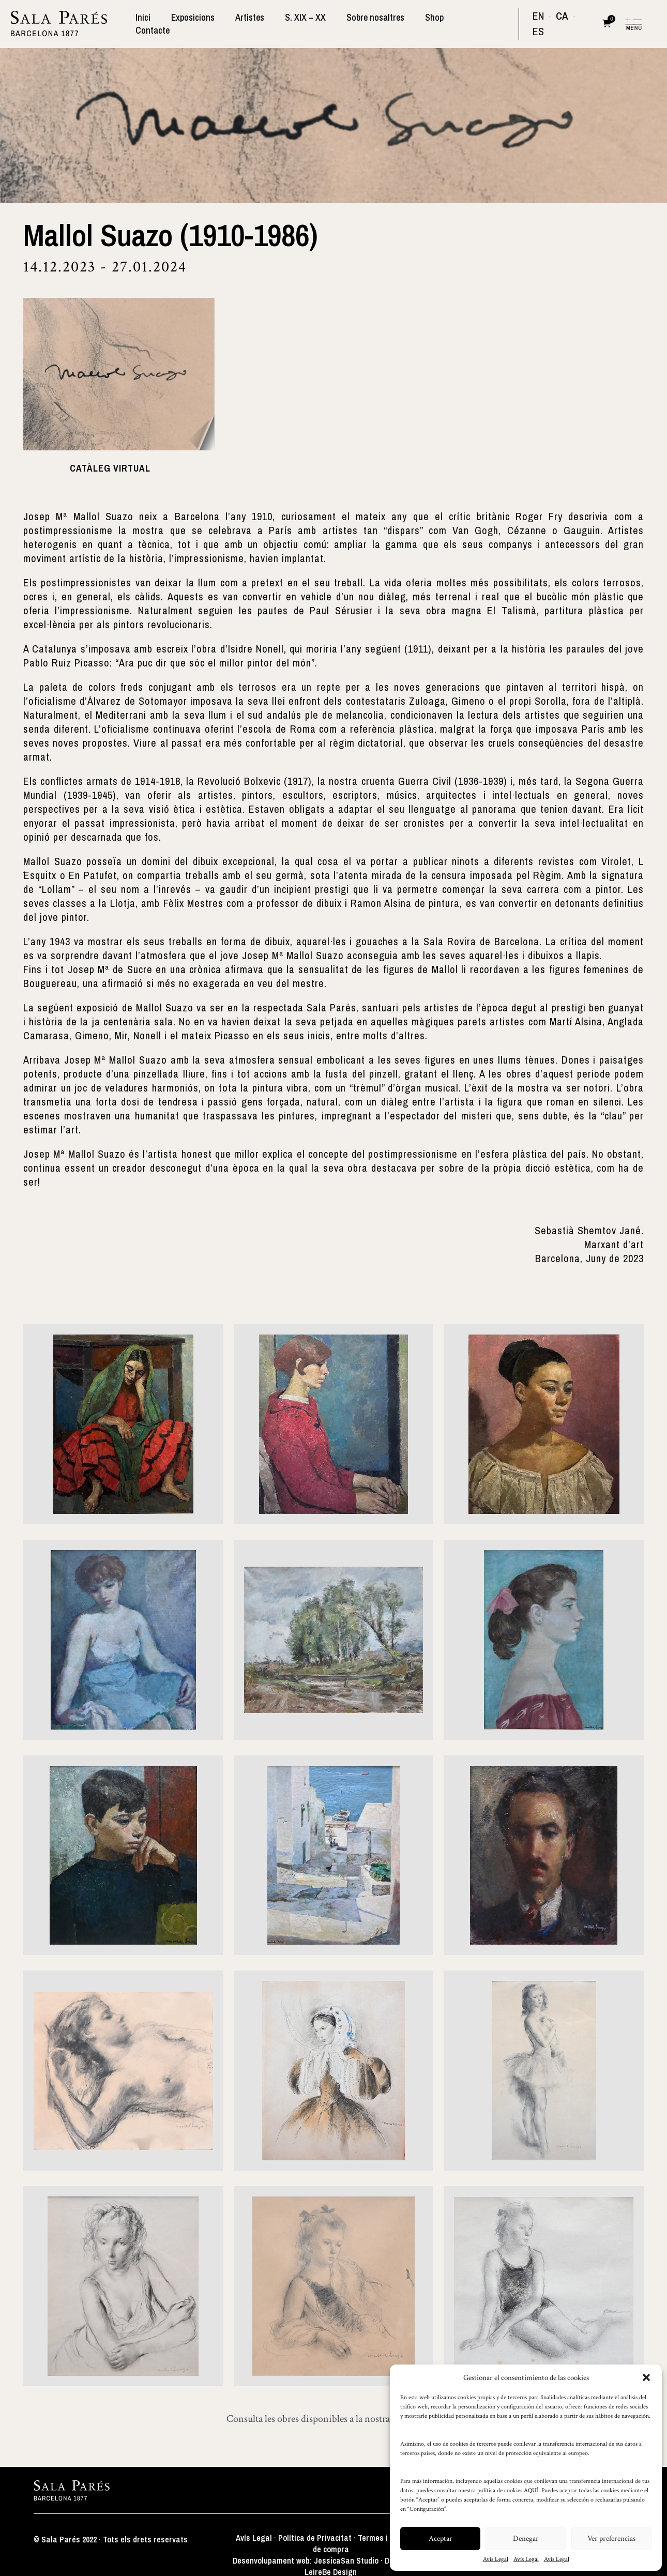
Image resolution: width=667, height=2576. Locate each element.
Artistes (258, 23)
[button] (646, 2377)
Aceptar (440, 2538)
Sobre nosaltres (380, 23)
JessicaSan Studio (346, 2558)
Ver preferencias (611, 2538)
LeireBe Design (331, 2569)
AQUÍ (531, 2490)
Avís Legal (495, 2559)
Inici (155, 23)
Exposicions (203, 23)
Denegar (526, 2538)
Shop (437, 23)
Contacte (482, 23)
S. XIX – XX (312, 23)
